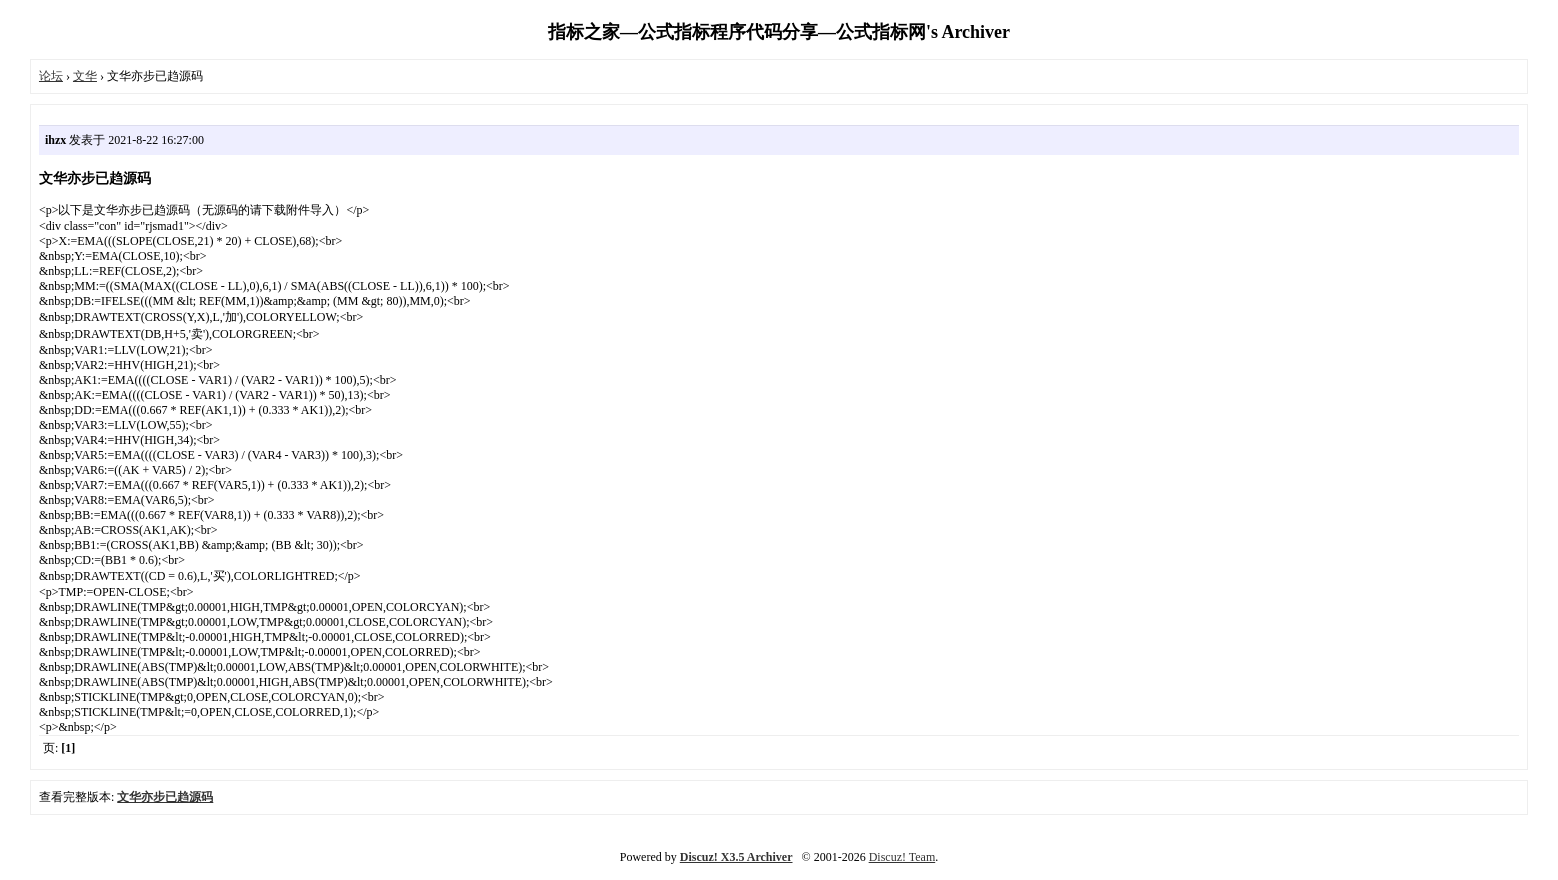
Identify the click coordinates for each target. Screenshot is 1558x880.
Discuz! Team (902, 857)
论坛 (51, 76)
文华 (85, 76)
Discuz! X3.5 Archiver (736, 857)
